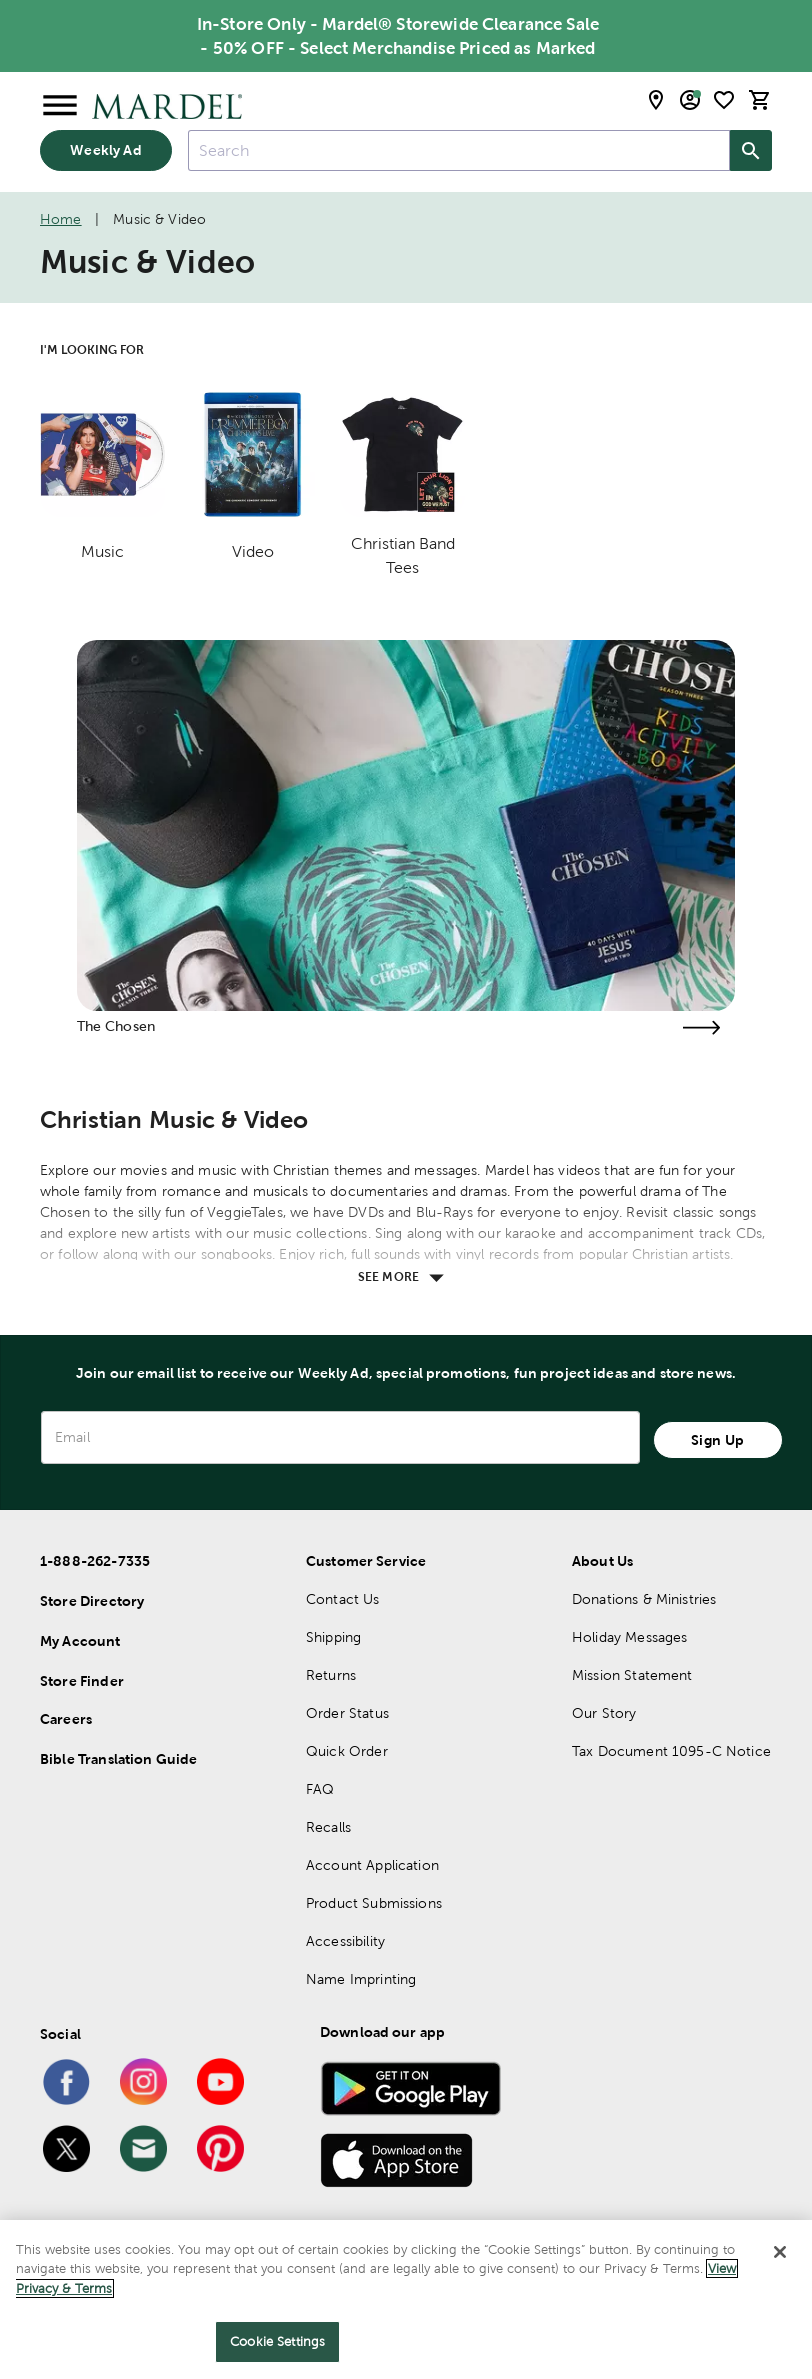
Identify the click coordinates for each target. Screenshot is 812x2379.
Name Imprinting (361, 1979)
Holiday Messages (629, 1637)
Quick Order (347, 1751)
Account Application (372, 1865)
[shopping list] (724, 100)
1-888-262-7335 (95, 1561)
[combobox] (459, 150)
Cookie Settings (277, 2341)
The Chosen (116, 1026)
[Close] (780, 2252)
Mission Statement (632, 1675)
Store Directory (92, 1601)
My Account (80, 1641)
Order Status (347, 1713)
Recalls (328, 1827)
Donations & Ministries (644, 1599)
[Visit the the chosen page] (701, 1027)
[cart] (760, 100)
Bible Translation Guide (118, 1759)
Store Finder (82, 1681)
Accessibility (345, 1941)
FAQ (320, 1789)
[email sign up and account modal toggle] (690, 100)
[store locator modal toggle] (656, 100)
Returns (331, 1675)
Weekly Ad (105, 150)
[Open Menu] (60, 106)
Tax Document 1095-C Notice (671, 1751)
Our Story (604, 1713)
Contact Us (343, 1599)
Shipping (333, 1637)
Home (61, 219)
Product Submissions (374, 1903)
